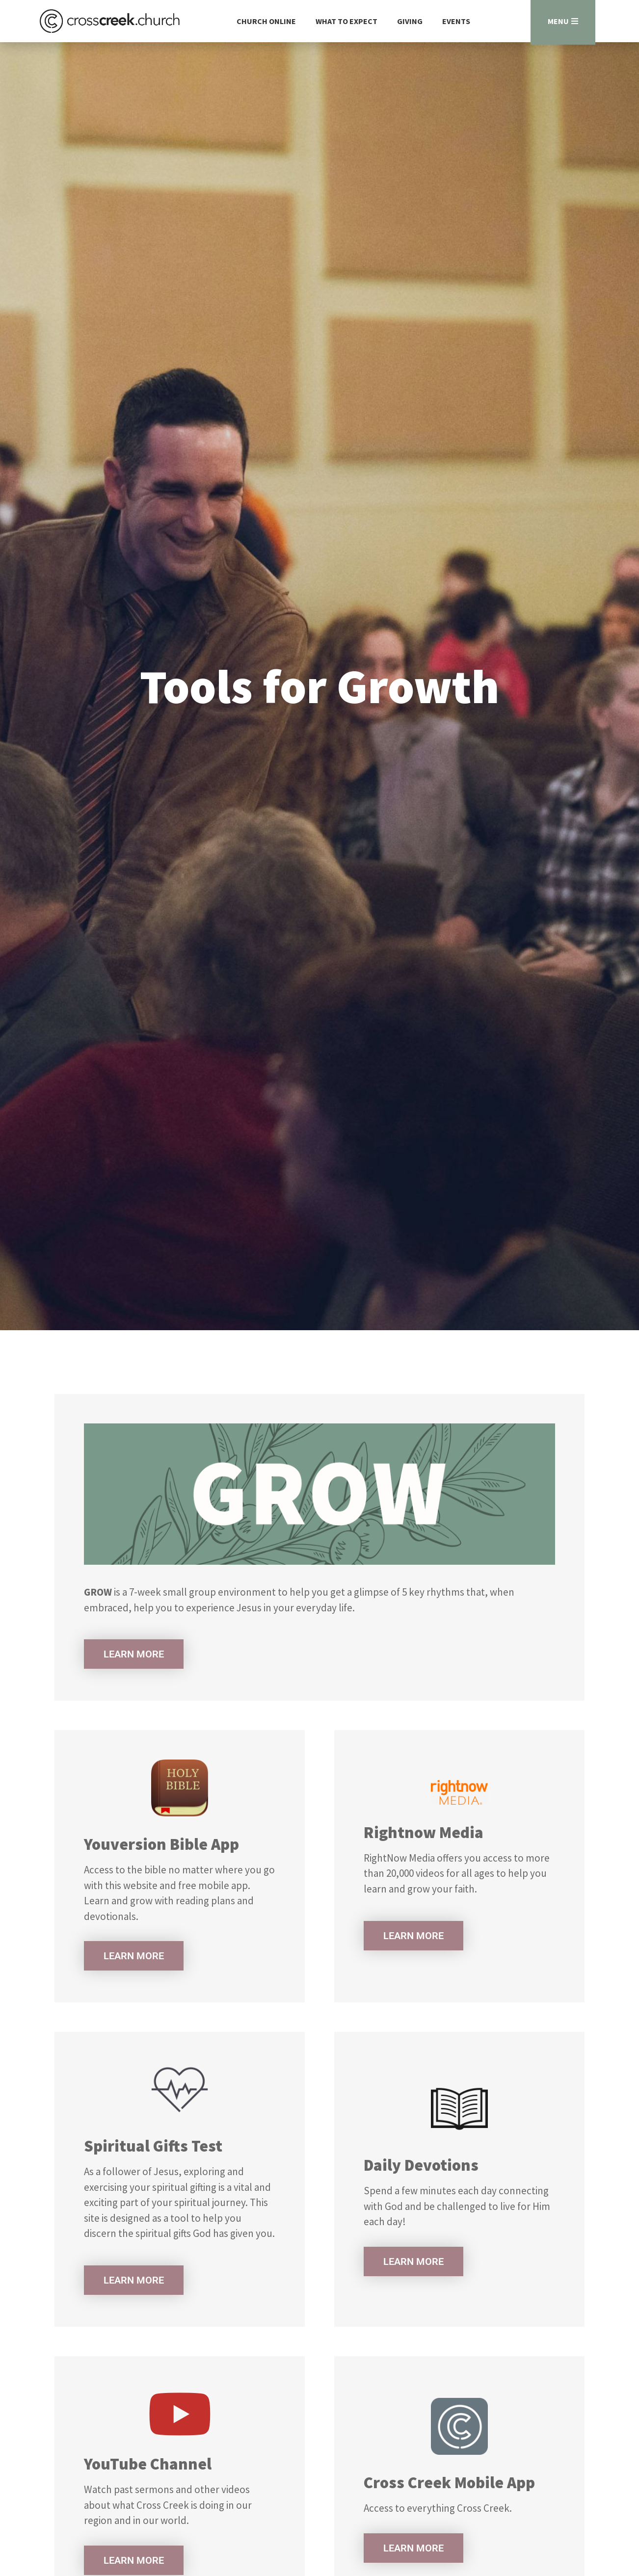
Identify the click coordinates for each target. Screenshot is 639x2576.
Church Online (266, 21)
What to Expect (346, 21)
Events (456, 21)
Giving (410, 21)
